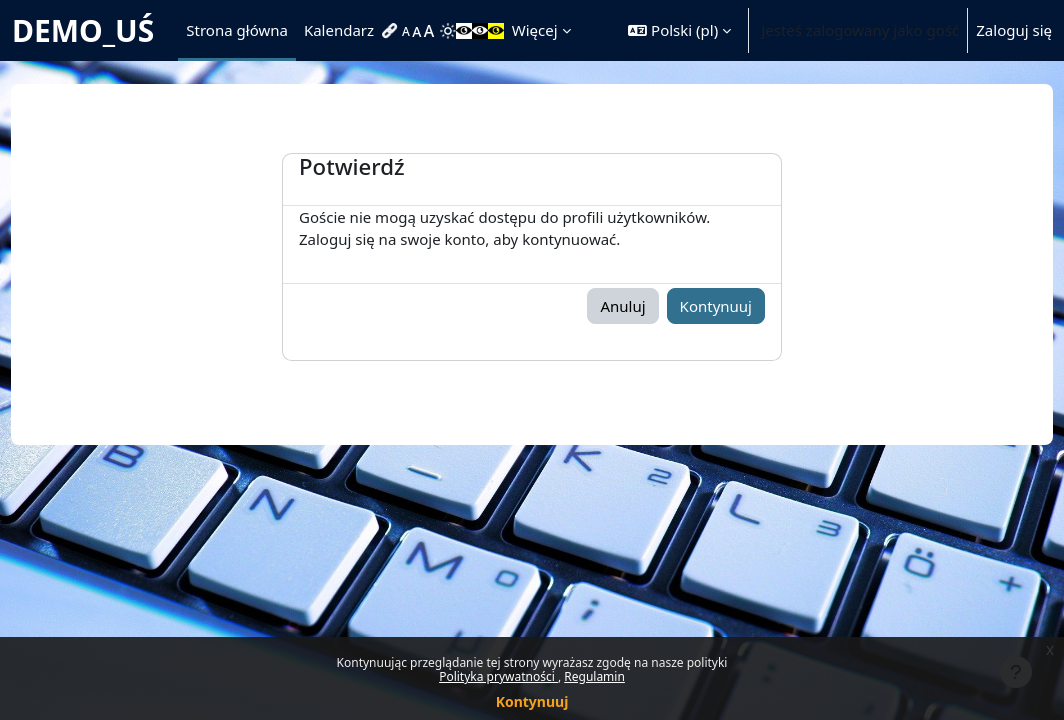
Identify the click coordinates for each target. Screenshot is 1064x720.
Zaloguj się (1014, 30)
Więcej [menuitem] (535, 30)
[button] (679, 30)
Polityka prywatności (498, 676)
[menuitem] (392, 31)
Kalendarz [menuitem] (339, 30)
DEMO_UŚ (83, 30)
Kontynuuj (532, 701)
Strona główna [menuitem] (237, 30)
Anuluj (622, 306)
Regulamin (594, 676)
